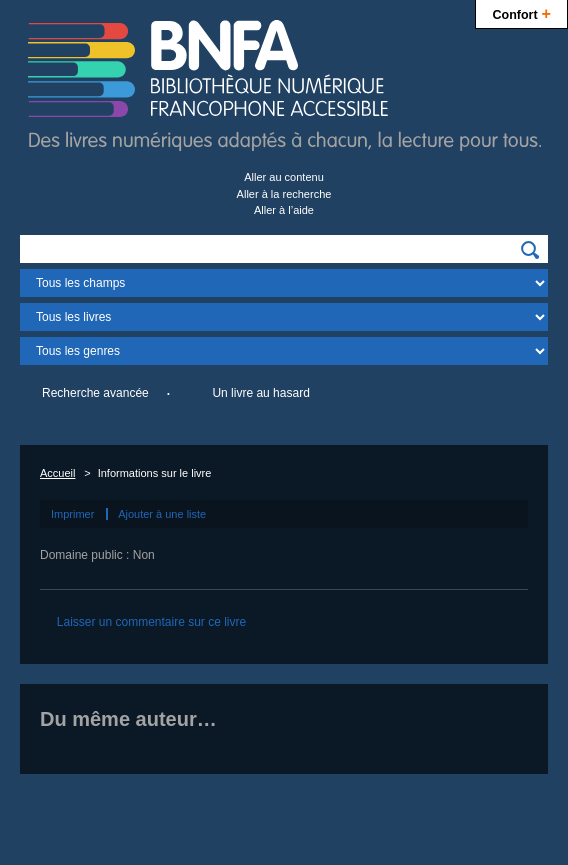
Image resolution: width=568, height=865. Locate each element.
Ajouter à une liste (162, 514)
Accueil (57, 473)
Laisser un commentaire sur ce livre (151, 622)
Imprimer (72, 514)
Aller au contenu (284, 177)
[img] (530, 250)
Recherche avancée (95, 393)
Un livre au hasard (260, 393)
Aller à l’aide (284, 210)
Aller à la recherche (284, 194)
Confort (521, 12)
